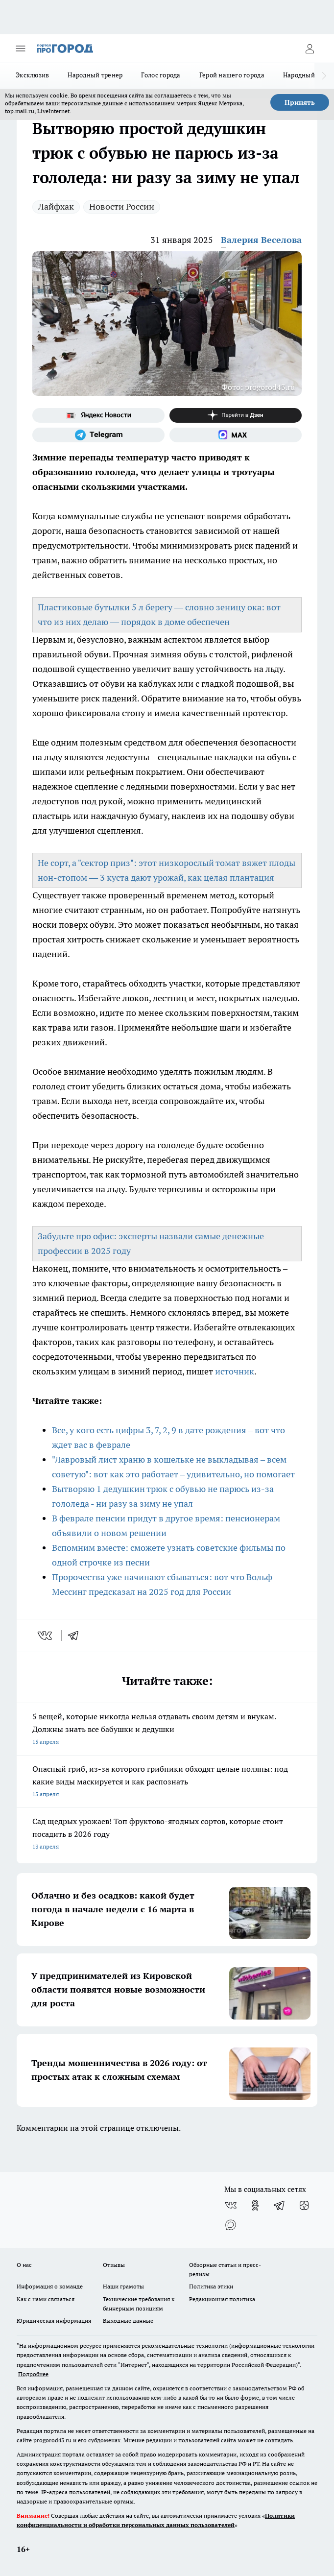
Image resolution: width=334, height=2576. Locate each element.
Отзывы (114, 2264)
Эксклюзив (32, 75)
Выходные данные (128, 2320)
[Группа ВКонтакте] (230, 2205)
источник (234, 1371)
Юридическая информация (54, 2320)
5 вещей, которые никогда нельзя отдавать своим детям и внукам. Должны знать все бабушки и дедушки (167, 1729)
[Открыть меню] (20, 48)
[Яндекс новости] (98, 415)
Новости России (121, 206)
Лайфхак (56, 206)
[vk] (45, 1635)
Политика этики (211, 2286)
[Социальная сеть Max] (235, 435)
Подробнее (33, 2374)
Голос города (160, 75)
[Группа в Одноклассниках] (255, 2205)
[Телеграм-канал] (98, 435)
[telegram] (76, 1635)
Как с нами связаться (45, 2299)
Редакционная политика (222, 2299)
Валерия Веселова (261, 239)
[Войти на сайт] (309, 48)
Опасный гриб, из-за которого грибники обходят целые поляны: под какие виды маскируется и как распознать (167, 1782)
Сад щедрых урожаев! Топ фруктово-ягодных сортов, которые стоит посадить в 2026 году (167, 1834)
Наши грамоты (123, 2286)
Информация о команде (50, 2286)
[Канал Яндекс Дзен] (235, 415)
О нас (24, 2264)
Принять (300, 102)
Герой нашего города (231, 75)
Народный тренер (95, 75)
